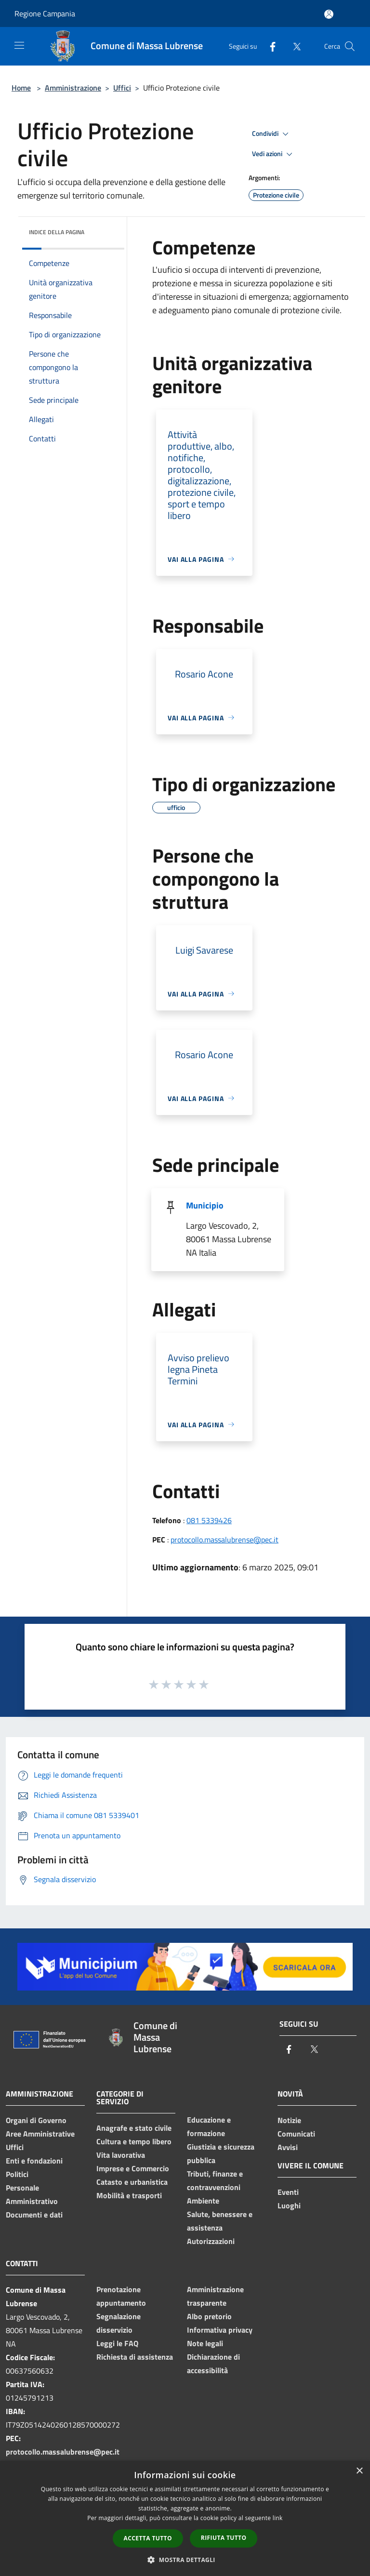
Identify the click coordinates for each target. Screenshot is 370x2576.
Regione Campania (44, 13)
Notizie (289, 2120)
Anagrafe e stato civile (134, 2128)
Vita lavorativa (120, 2155)
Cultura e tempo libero (134, 2141)
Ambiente (203, 2200)
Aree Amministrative (40, 2133)
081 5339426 (209, 1520)
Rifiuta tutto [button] (224, 2538)
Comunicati (296, 2133)
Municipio (205, 1205)
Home (21, 87)
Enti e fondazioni (34, 2160)
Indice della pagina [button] (56, 232)
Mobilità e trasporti (129, 2195)
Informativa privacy (219, 2330)
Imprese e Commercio (132, 2168)
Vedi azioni (273, 154)
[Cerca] (350, 46)
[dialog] (185, 2518)
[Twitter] (293, 46)
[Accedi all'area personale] (329, 14)
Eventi (288, 2192)
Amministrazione (73, 87)
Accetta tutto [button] (148, 2538)
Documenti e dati (34, 2214)
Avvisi (288, 2147)
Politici (17, 2174)
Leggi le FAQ (117, 2343)
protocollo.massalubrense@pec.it (224, 1539)
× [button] (359, 2471)
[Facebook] (268, 46)
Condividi (271, 134)
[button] (185, 2559)
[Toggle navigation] (19, 45)
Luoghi (289, 2205)
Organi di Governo (36, 2120)
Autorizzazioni (211, 2241)
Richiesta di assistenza (134, 2357)
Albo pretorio (209, 2316)
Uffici (122, 87)
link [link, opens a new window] (278, 2518)
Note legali (205, 2343)
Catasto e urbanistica (132, 2182)
